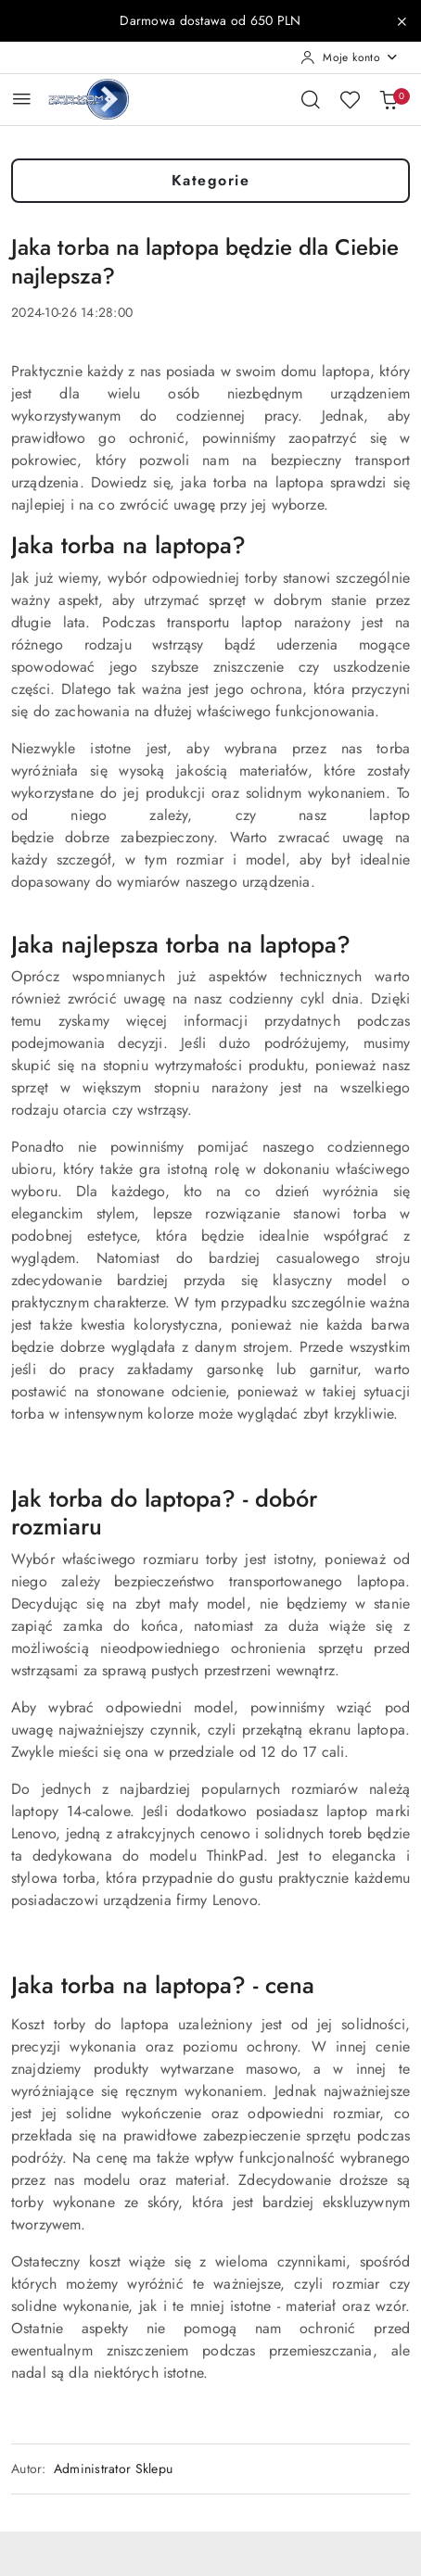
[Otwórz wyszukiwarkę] (310, 99)
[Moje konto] (349, 57)
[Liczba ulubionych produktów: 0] (349, 99)
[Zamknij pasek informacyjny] (401, 21)
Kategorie (211, 180)
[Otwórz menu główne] (21, 98)
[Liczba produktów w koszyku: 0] (388, 99)
